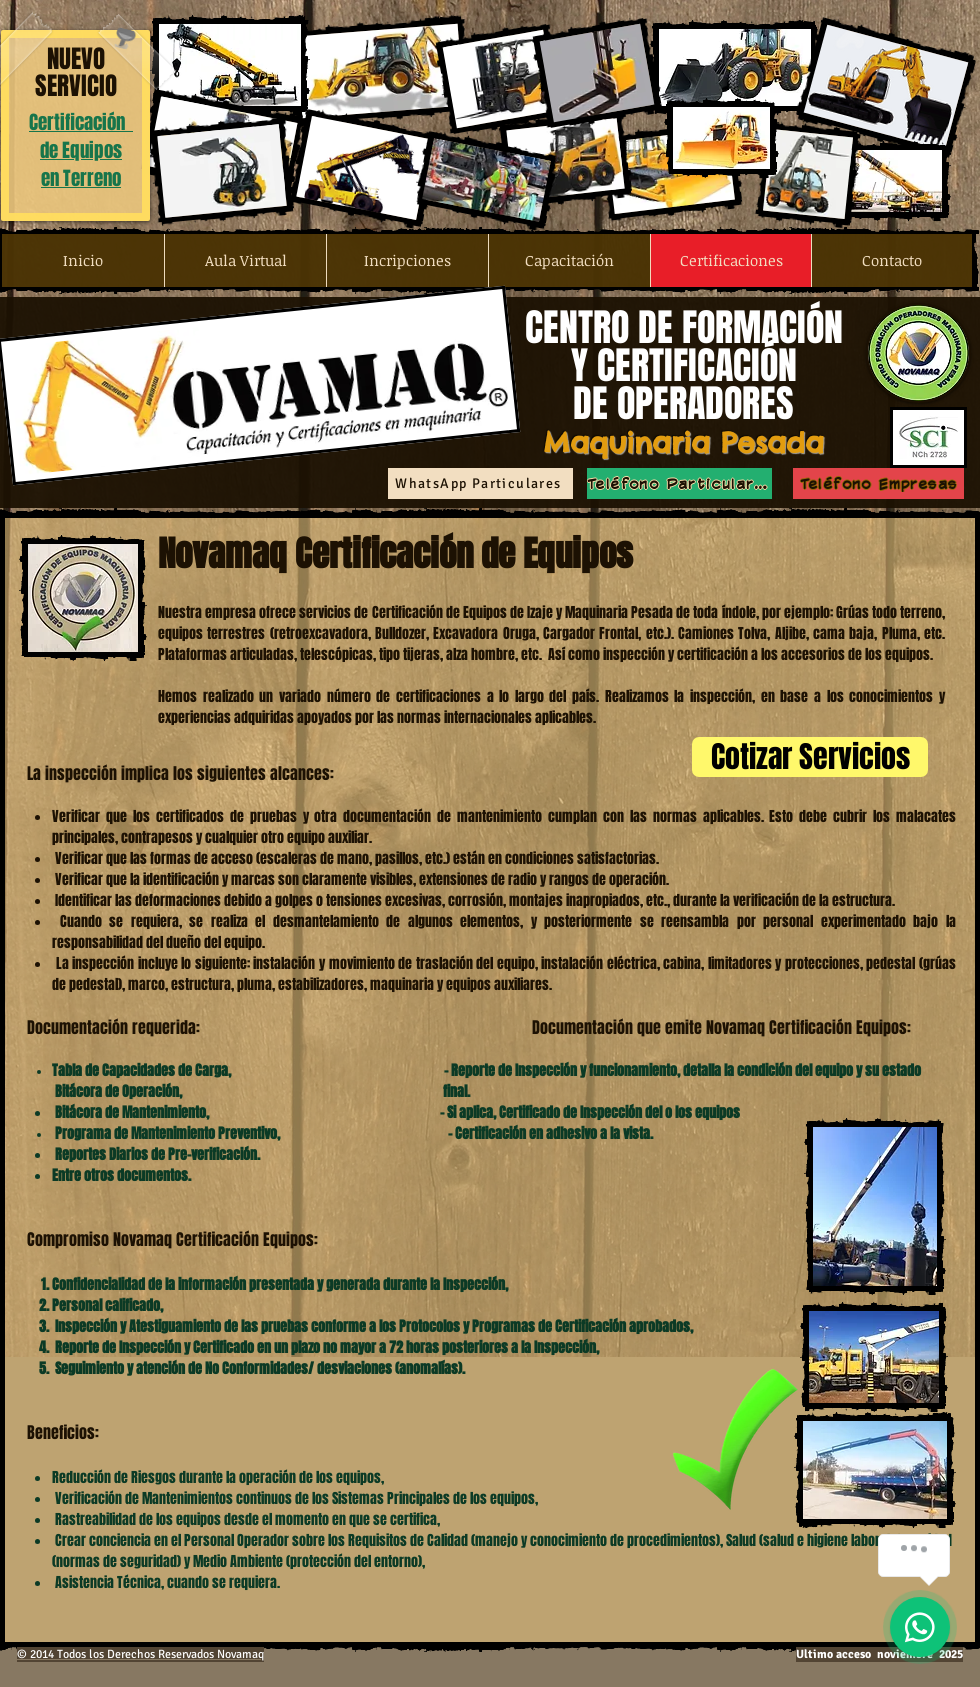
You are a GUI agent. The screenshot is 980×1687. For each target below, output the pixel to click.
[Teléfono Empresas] (878, 483)
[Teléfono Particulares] (679, 483)
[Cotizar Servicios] (810, 757)
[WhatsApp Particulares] (480, 483)
